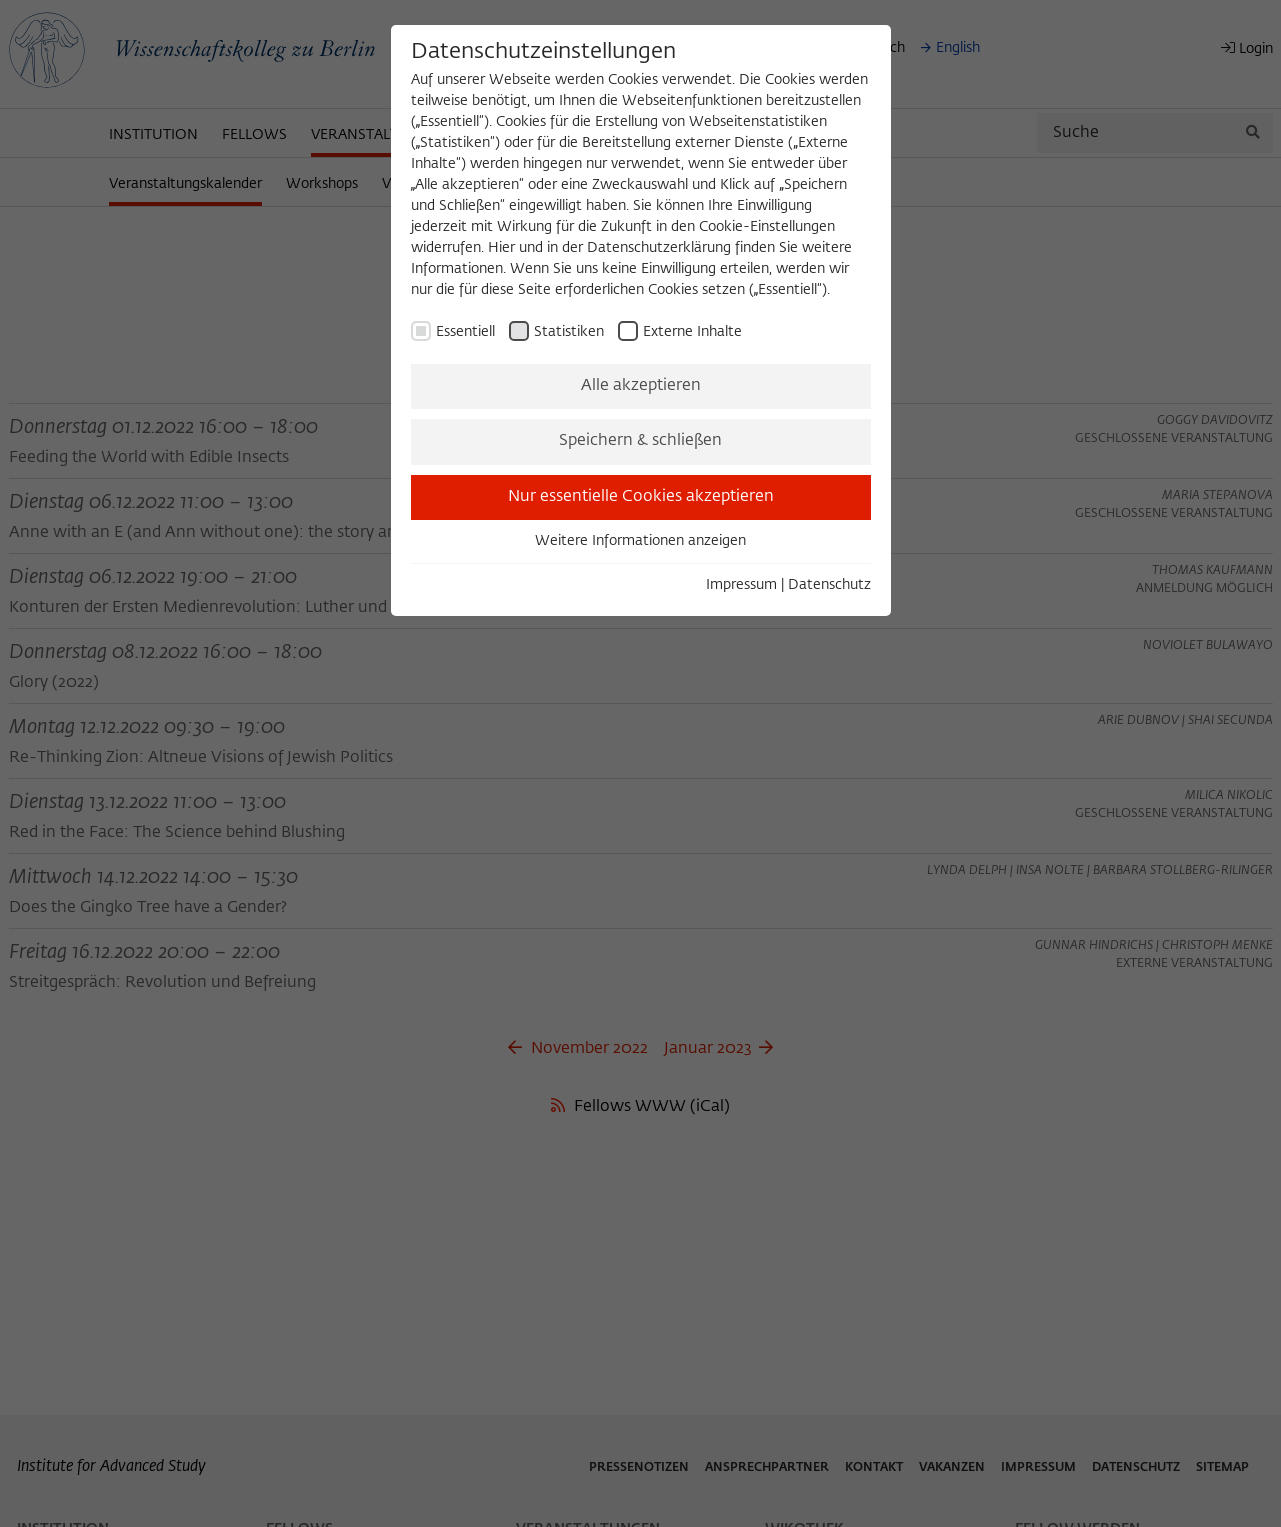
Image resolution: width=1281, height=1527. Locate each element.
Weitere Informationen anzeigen (640, 541)
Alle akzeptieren (641, 386)
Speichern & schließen (640, 441)
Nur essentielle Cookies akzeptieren (641, 497)
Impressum (741, 585)
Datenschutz (829, 585)
